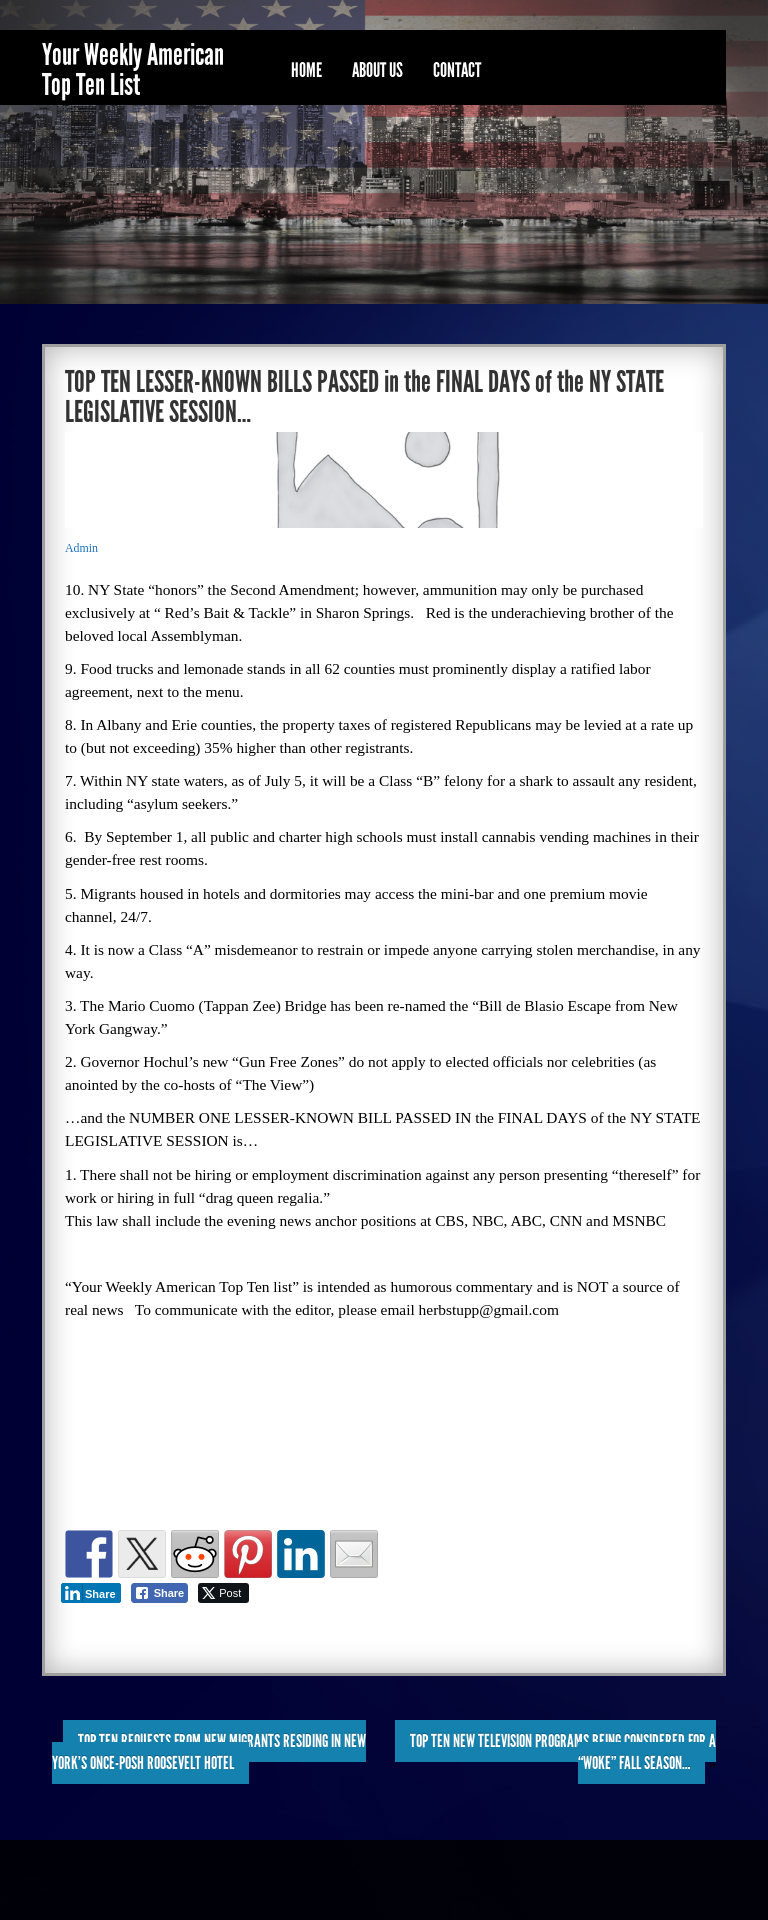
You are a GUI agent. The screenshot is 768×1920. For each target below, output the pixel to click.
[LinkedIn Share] (91, 1593)
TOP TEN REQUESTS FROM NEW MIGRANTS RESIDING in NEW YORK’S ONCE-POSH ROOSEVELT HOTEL (209, 1752)
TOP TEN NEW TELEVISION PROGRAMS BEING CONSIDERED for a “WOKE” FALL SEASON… (563, 1752)
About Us (377, 70)
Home (306, 70)
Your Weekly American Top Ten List (133, 70)
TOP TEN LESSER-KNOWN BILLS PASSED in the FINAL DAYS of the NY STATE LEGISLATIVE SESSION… (364, 397)
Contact (457, 70)
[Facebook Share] (160, 1593)
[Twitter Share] (223, 1593)
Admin (81, 548)
